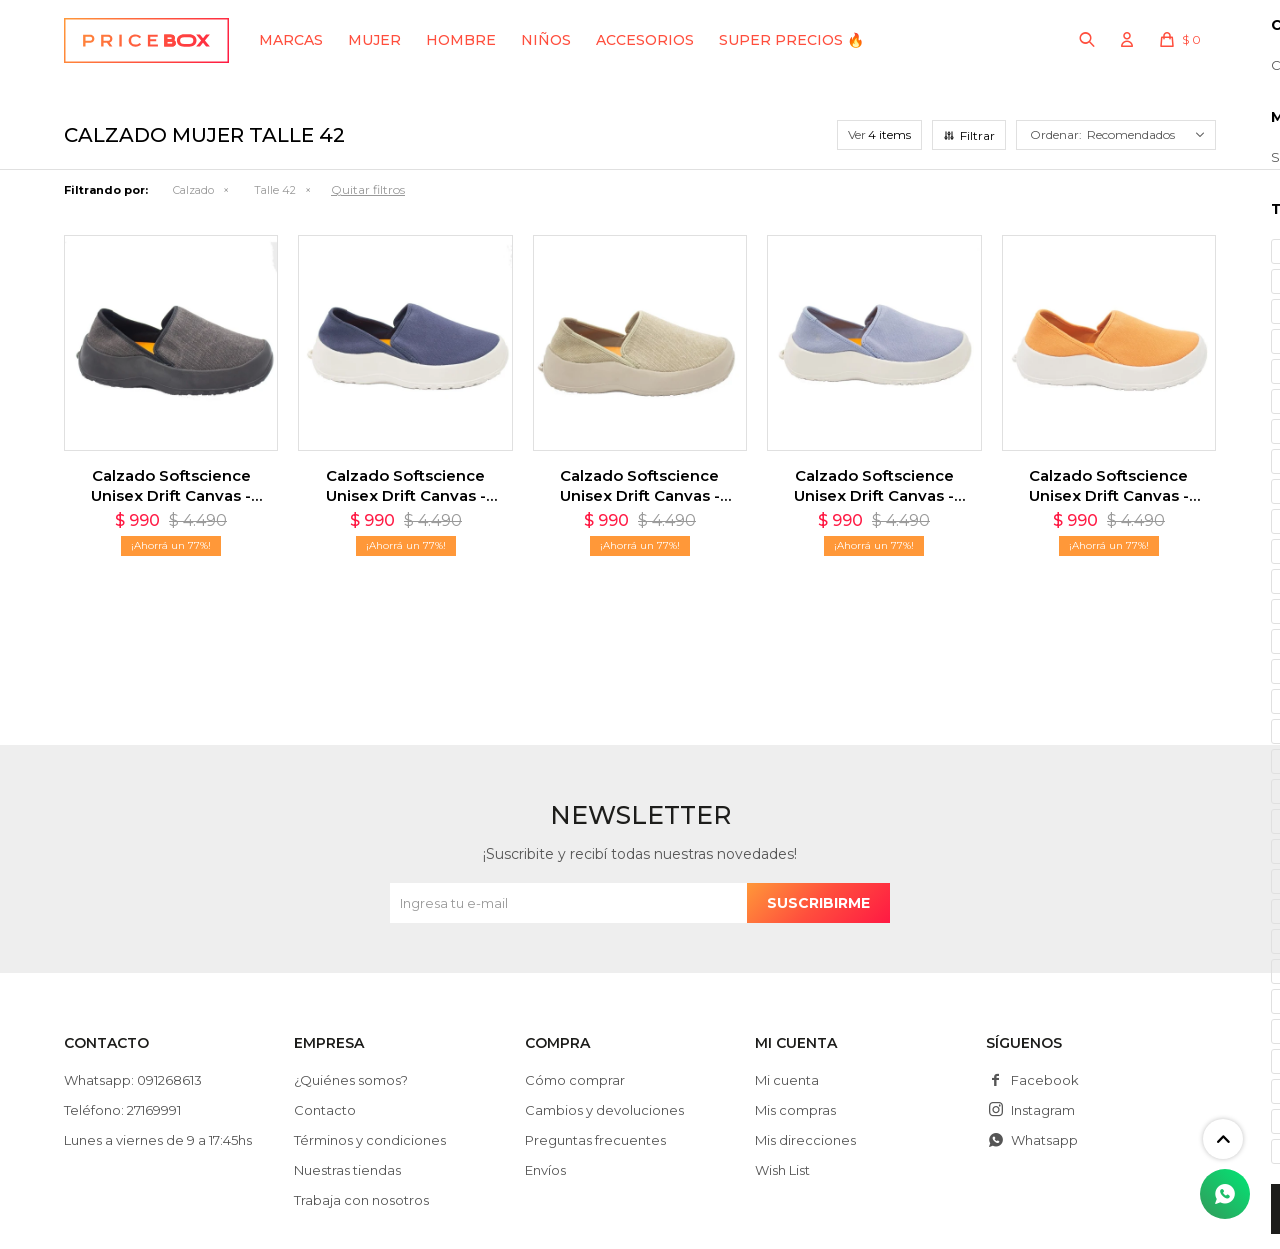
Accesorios (645, 40)
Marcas (291, 40)
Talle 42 (275, 190)
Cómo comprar (575, 1080)
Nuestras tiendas (347, 1170)
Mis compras (795, 1110)
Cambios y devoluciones (604, 1110)
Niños (546, 40)
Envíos (545, 1170)
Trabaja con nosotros (361, 1200)
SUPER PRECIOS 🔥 (791, 40)
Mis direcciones (805, 1140)
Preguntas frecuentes (595, 1140)
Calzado (193, 190)
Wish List (782, 1170)
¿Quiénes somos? (351, 1080)
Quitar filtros (368, 189)
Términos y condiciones (370, 1140)
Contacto (325, 1110)
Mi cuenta (787, 1080)
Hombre (461, 40)
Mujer (374, 40)
